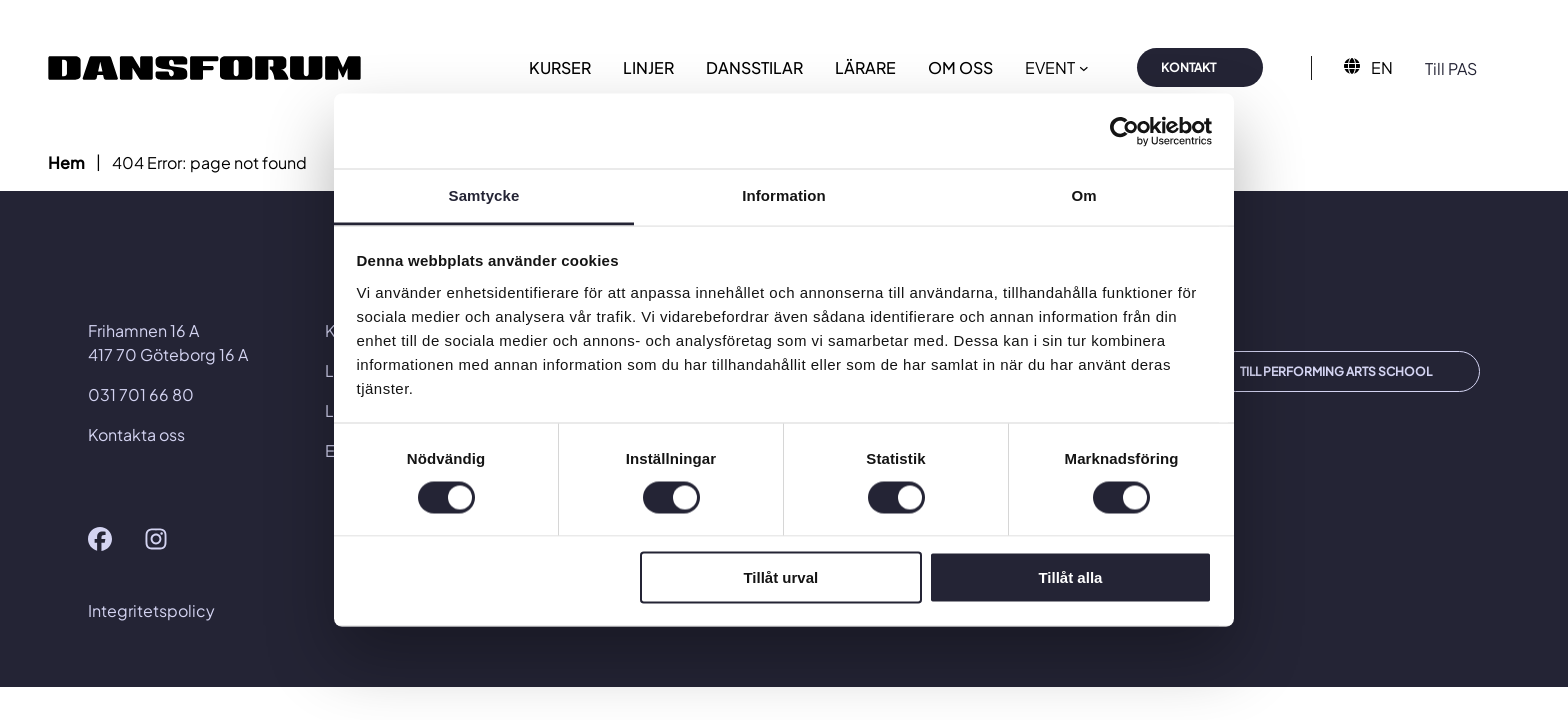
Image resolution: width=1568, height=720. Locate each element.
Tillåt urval (780, 577)
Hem (66, 162)
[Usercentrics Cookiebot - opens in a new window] (1124, 131)
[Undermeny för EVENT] (1084, 68)
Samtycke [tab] (484, 195)
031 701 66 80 (141, 394)
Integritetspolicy (151, 610)
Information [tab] (784, 195)
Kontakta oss (136, 434)
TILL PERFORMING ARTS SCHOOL (1336, 371)
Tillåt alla (1070, 577)
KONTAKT (1188, 67)
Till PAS (1451, 68)
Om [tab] (1083, 195)
